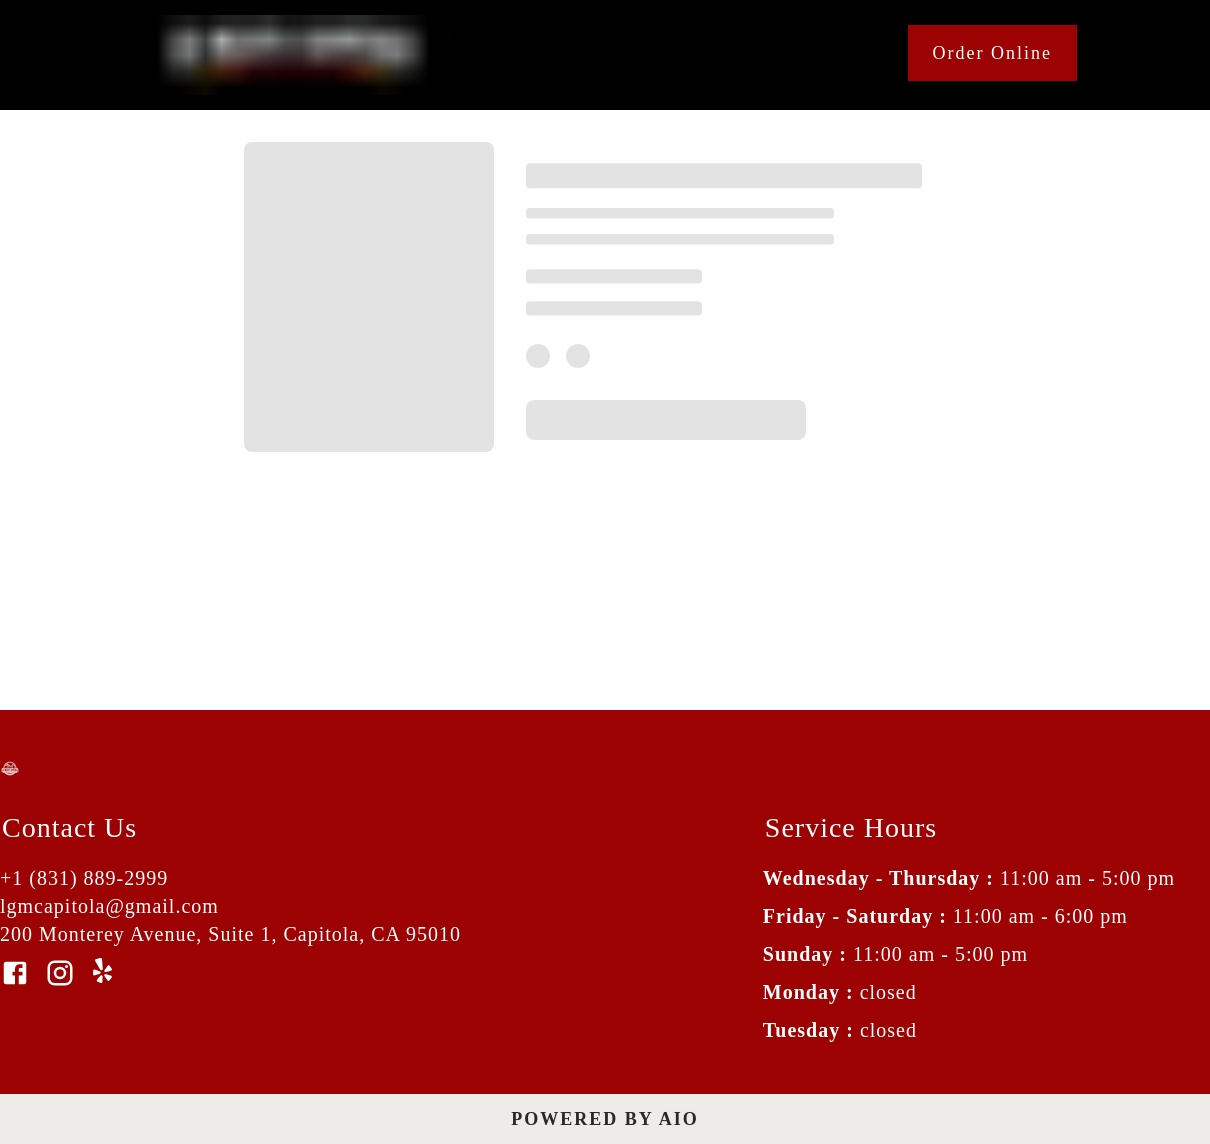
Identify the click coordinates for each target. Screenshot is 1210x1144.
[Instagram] (60, 975)
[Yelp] (105, 976)
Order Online (992, 53)
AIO (679, 1119)
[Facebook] (15, 975)
